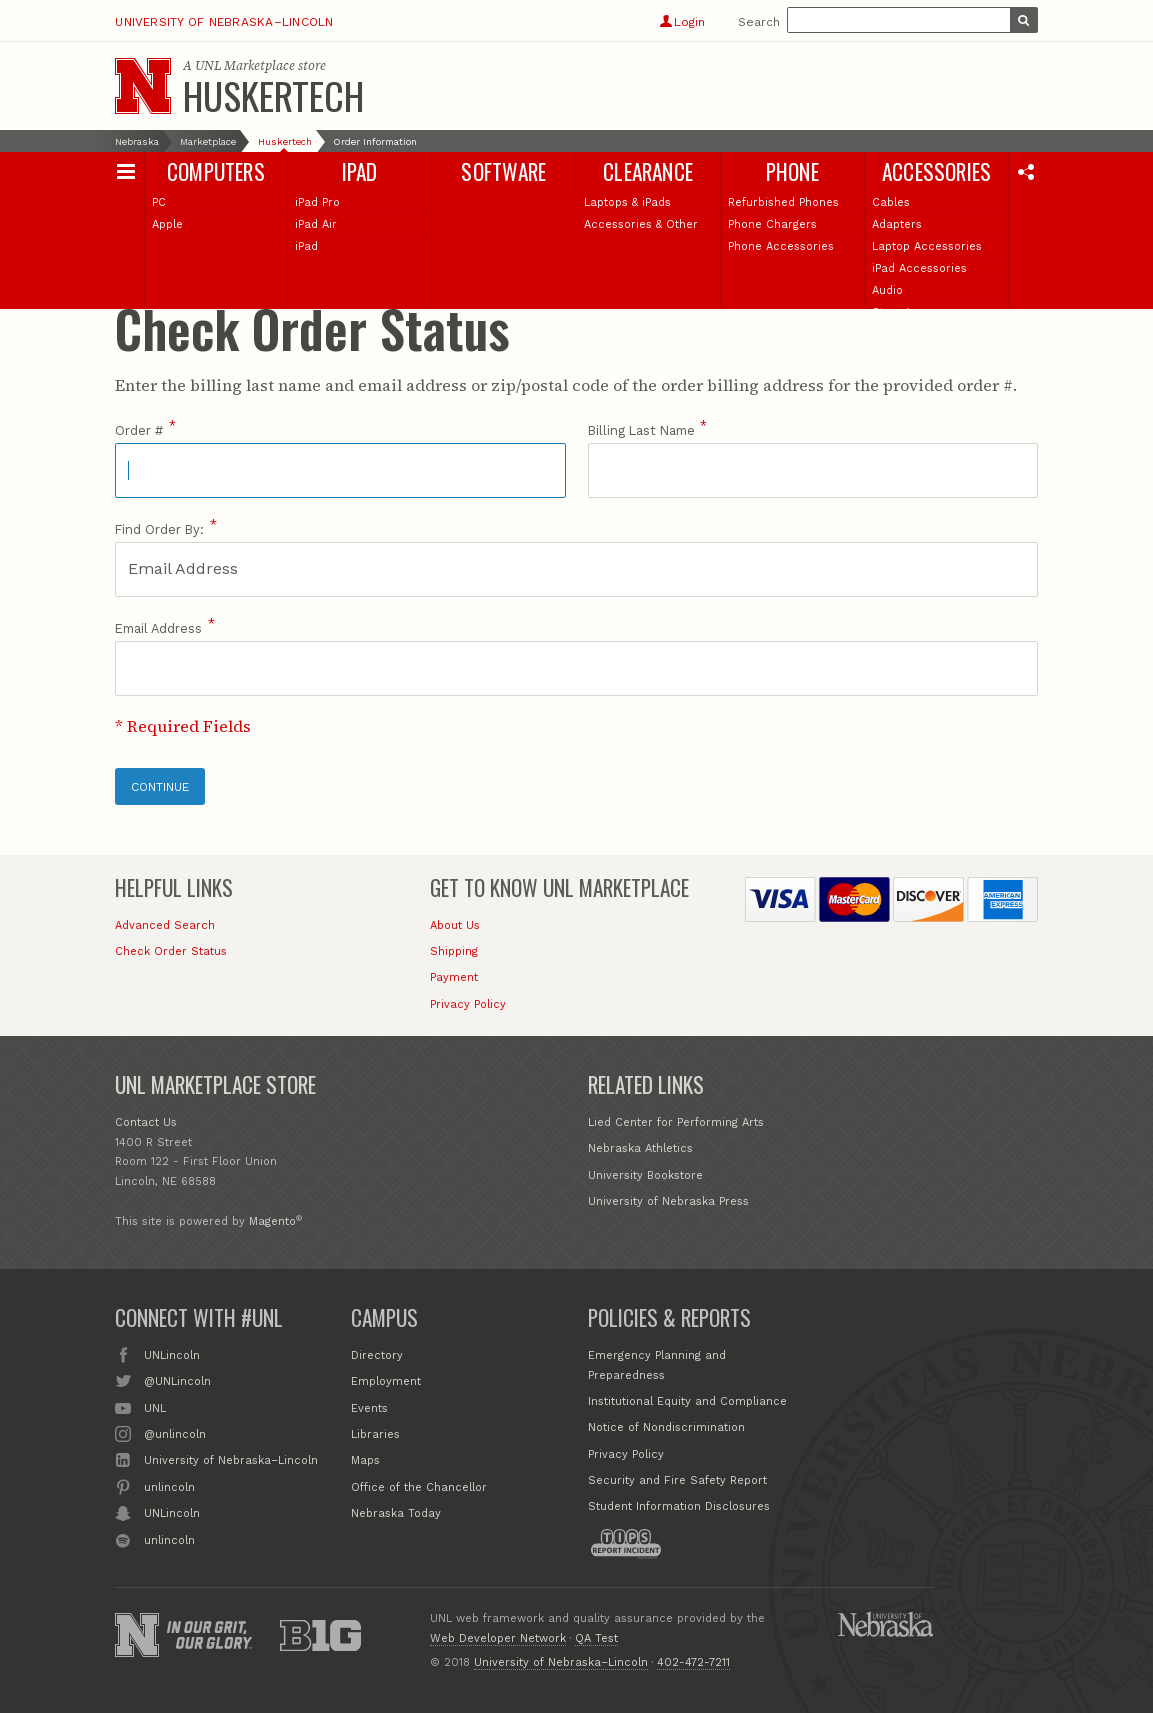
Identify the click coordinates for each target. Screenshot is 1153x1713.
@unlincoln (175, 1433)
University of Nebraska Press (668, 1201)
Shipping (454, 951)
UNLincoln (172, 1354)
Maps (365, 1460)
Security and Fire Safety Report (677, 1480)
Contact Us (146, 1122)
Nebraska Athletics (640, 1148)
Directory (377, 1355)
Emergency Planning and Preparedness (657, 1365)
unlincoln (169, 1486)
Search (759, 22)
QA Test (596, 1638)
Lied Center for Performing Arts (676, 1122)
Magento (272, 1221)
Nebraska (137, 141)
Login (682, 22)
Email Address (158, 628)
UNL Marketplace (245, 65)
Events (369, 1408)
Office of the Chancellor (419, 1487)
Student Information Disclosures (679, 1506)
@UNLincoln (177, 1380)
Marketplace (208, 141)
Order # (139, 430)
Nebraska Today (396, 1513)
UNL (155, 1407)
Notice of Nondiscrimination (666, 1427)
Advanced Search (165, 925)
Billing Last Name (641, 430)
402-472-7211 (693, 1662)
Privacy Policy (468, 1004)
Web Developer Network (498, 1638)
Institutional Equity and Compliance (687, 1401)
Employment (386, 1381)
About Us (455, 925)
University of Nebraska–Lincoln (224, 22)
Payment (454, 977)
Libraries (375, 1434)
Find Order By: (159, 529)
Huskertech (273, 95)
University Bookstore (645, 1175)
